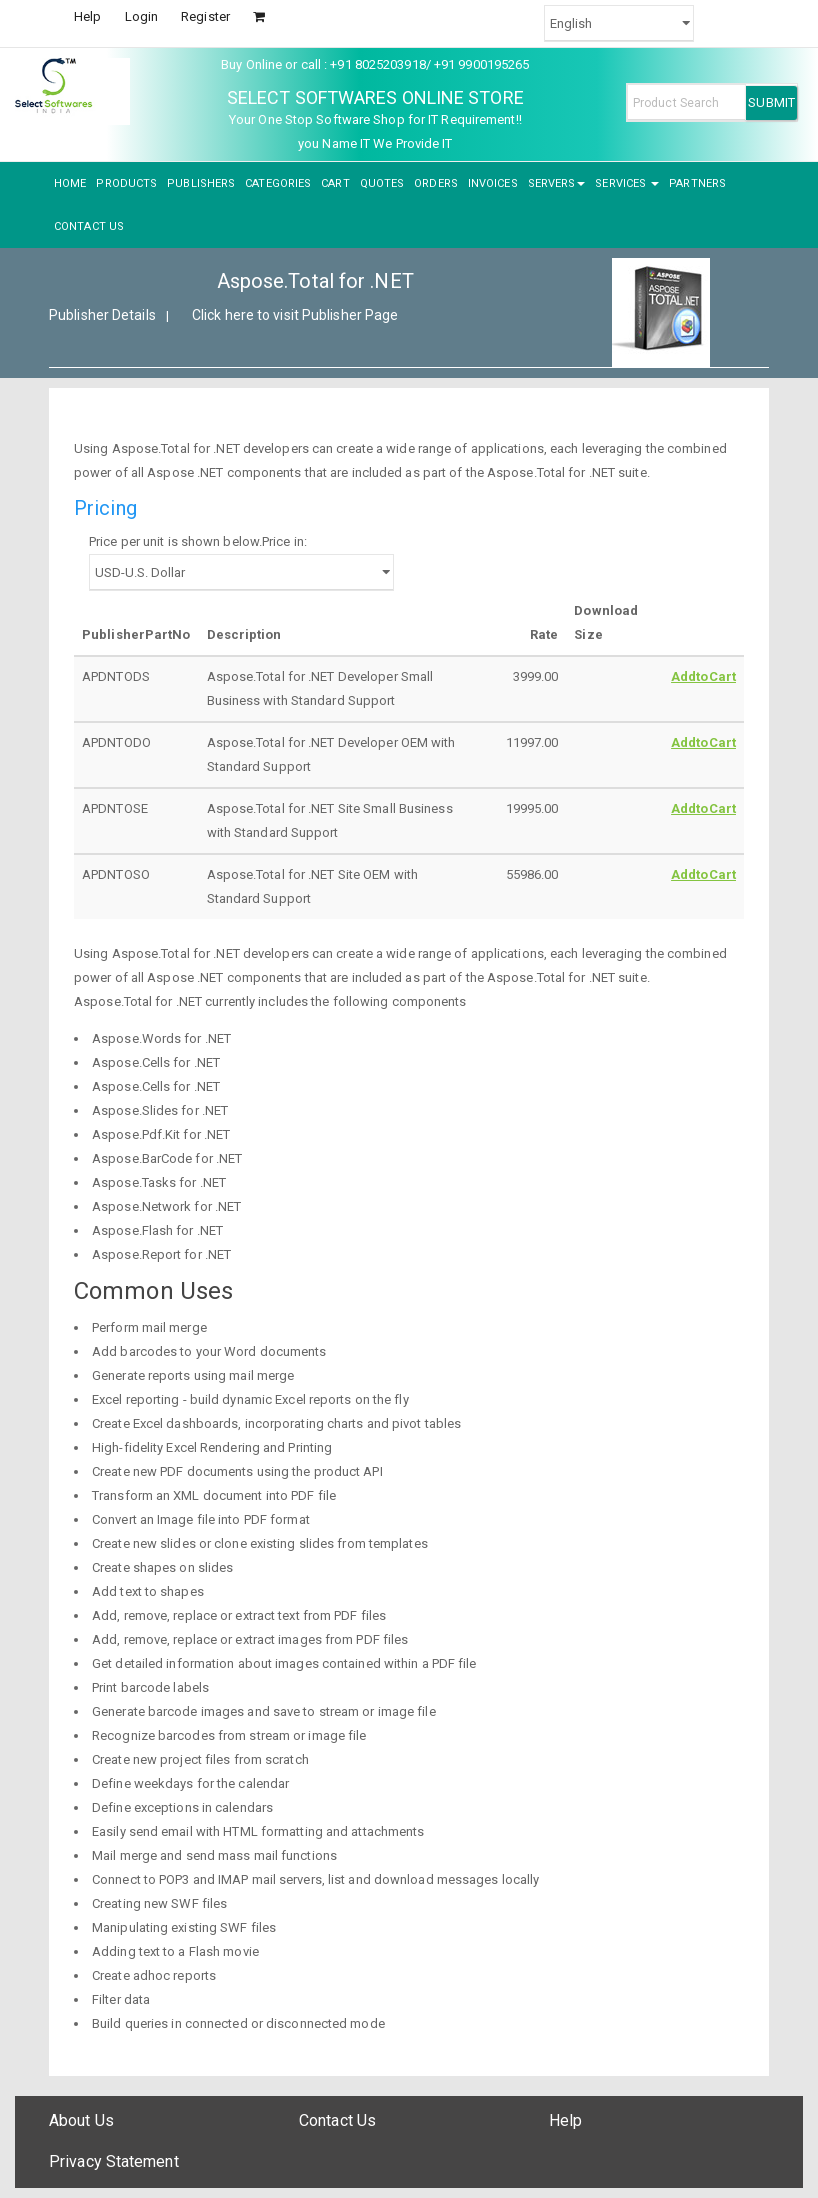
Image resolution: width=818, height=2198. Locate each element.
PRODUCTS (126, 183)
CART (335, 183)
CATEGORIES (278, 183)
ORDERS (436, 183)
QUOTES (382, 183)
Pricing (105, 508)
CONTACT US (89, 226)
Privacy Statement (114, 2161)
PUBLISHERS (201, 183)
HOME (70, 183)
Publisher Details (102, 315)
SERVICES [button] (627, 183)
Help (87, 16)
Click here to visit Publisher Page (295, 315)
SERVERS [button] (557, 183)
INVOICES (493, 183)
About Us (81, 2120)
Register (205, 16)
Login (142, 16)
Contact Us (337, 2120)
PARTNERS (697, 183)
